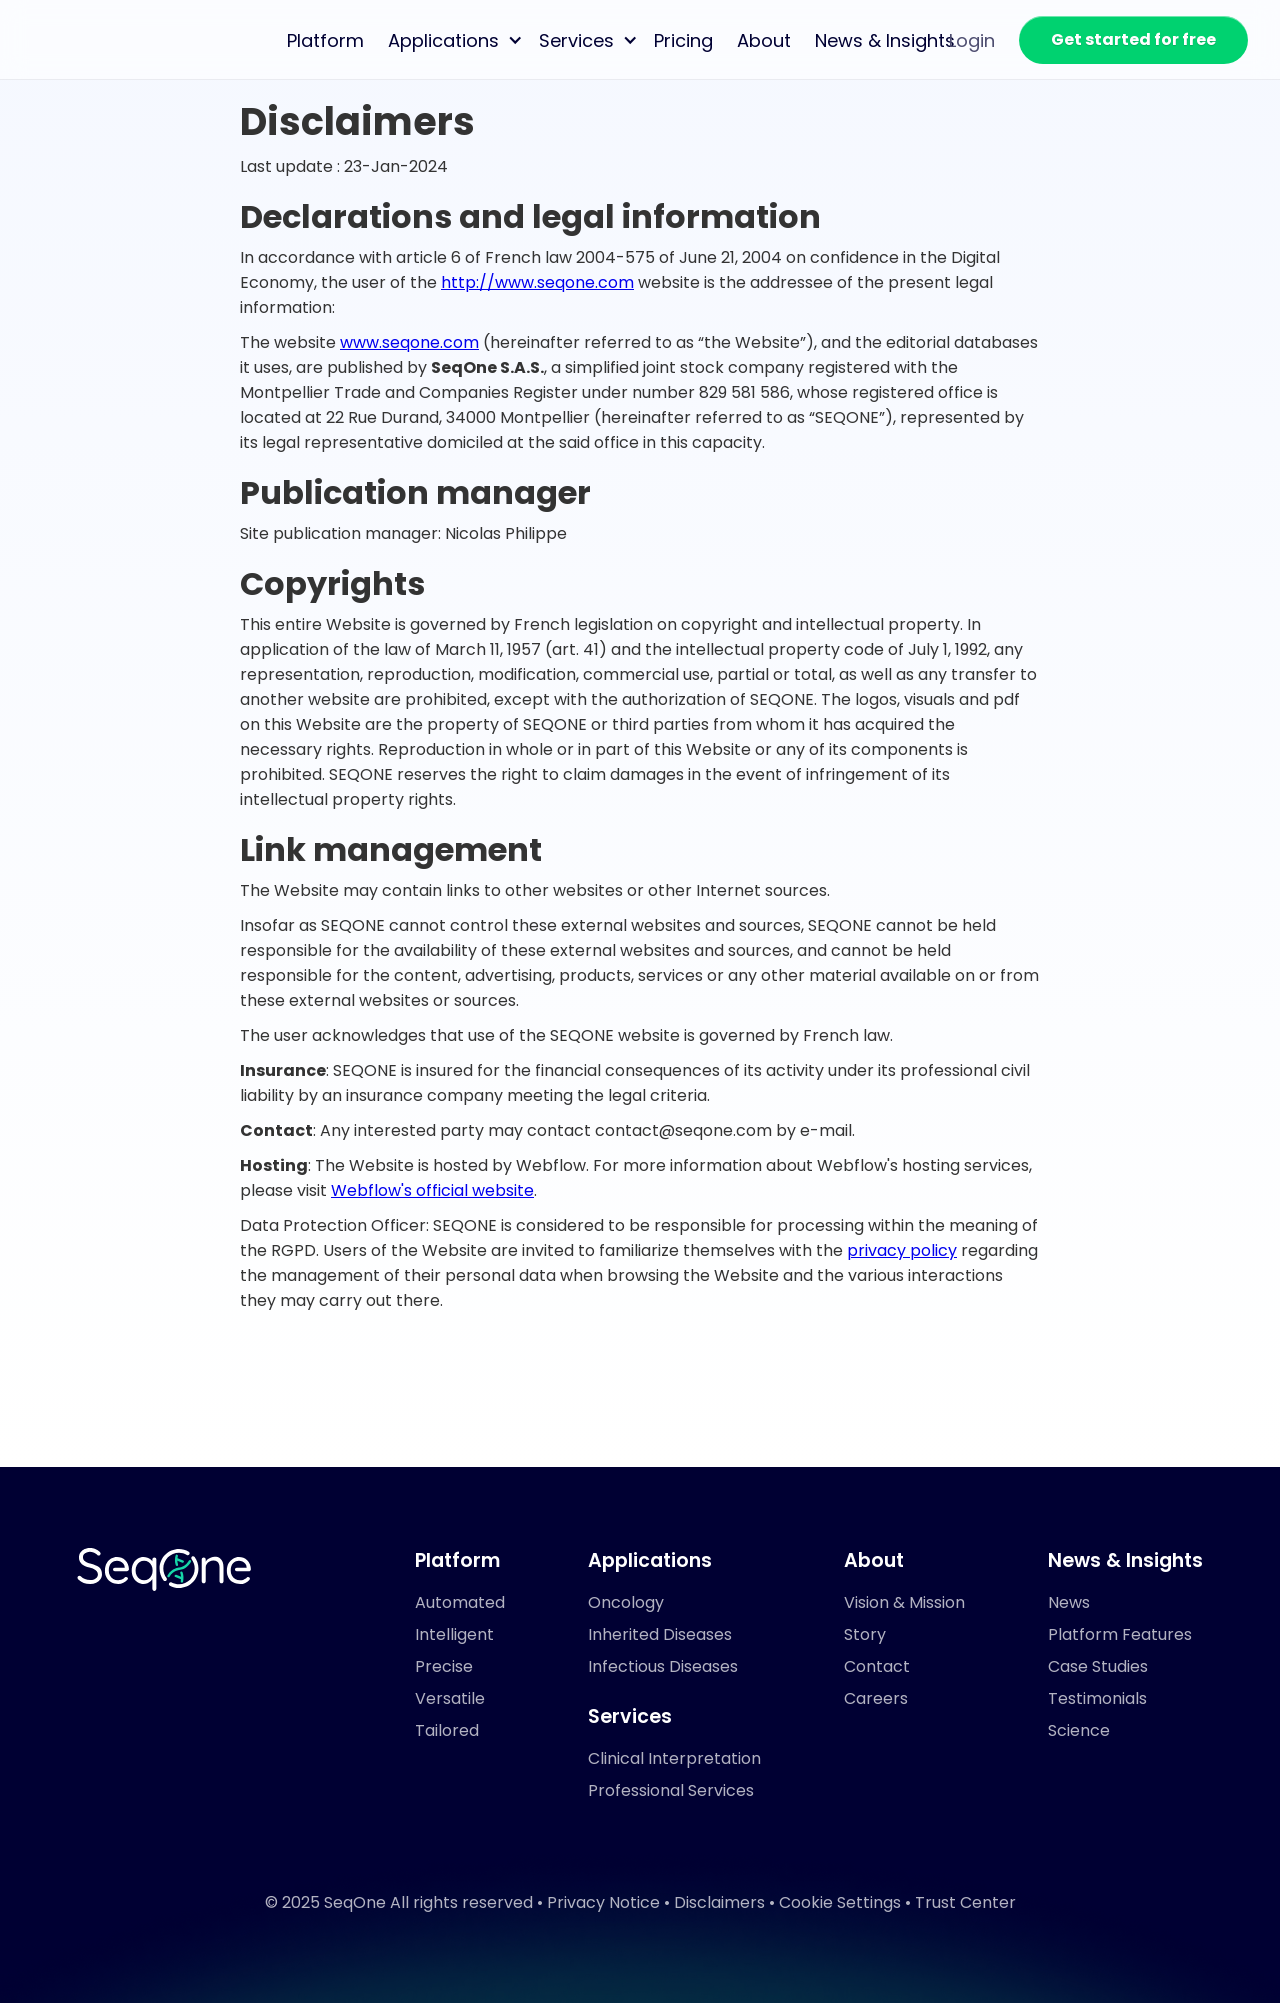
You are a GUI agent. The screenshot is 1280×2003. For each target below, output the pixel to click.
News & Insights (885, 40)
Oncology (626, 1602)
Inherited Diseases (660, 1634)
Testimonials (1097, 1698)
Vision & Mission (904, 1602)
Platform (325, 40)
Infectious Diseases (663, 1666)
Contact (877, 1666)
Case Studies (1098, 1666)
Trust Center (965, 1902)
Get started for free (1133, 39)
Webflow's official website (432, 1190)
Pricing (683, 40)
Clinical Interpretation (674, 1758)
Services (576, 40)
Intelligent (454, 1634)
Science (1079, 1730)
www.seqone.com (409, 342)
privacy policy (902, 1250)
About (764, 40)
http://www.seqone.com (537, 282)
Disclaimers (719, 1902)
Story (865, 1634)
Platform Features (1120, 1634)
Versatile (450, 1698)
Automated (460, 1602)
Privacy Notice (603, 1902)
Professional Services (671, 1790)
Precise (444, 1666)
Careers (876, 1698)
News (1069, 1602)
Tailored (447, 1730)
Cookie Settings (840, 1902)
